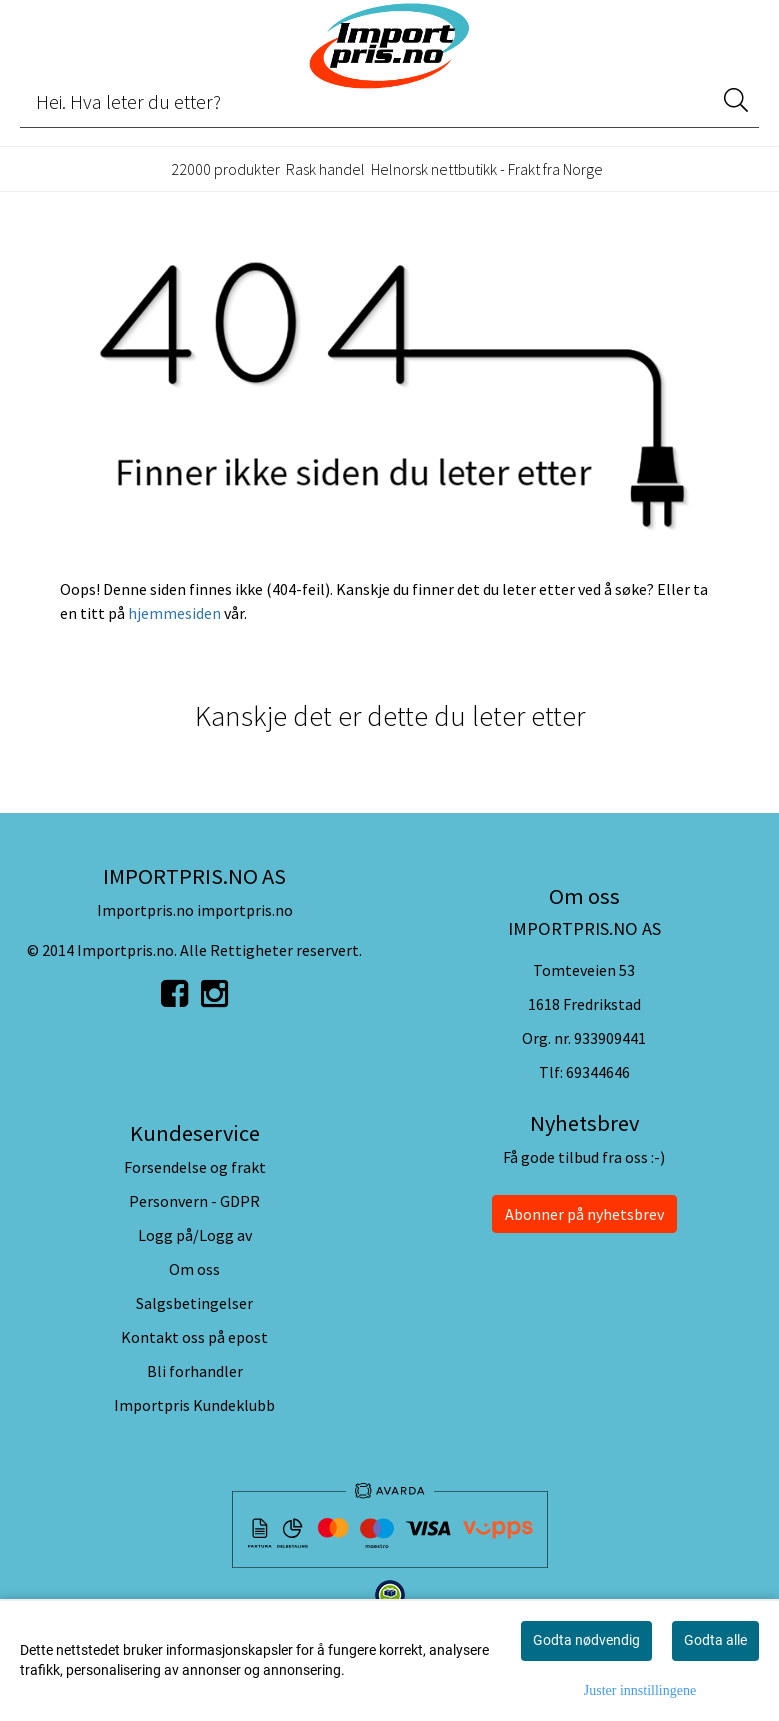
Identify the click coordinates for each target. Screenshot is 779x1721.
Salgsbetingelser (194, 1303)
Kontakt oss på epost (194, 1337)
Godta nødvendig (586, 1640)
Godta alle (715, 1640)
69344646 (598, 1072)
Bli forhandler (195, 1371)
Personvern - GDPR (194, 1201)
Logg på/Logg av (195, 1235)
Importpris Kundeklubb (194, 1405)
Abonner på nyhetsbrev (584, 1214)
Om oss (194, 1269)
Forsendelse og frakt (195, 1167)
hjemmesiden (174, 613)
